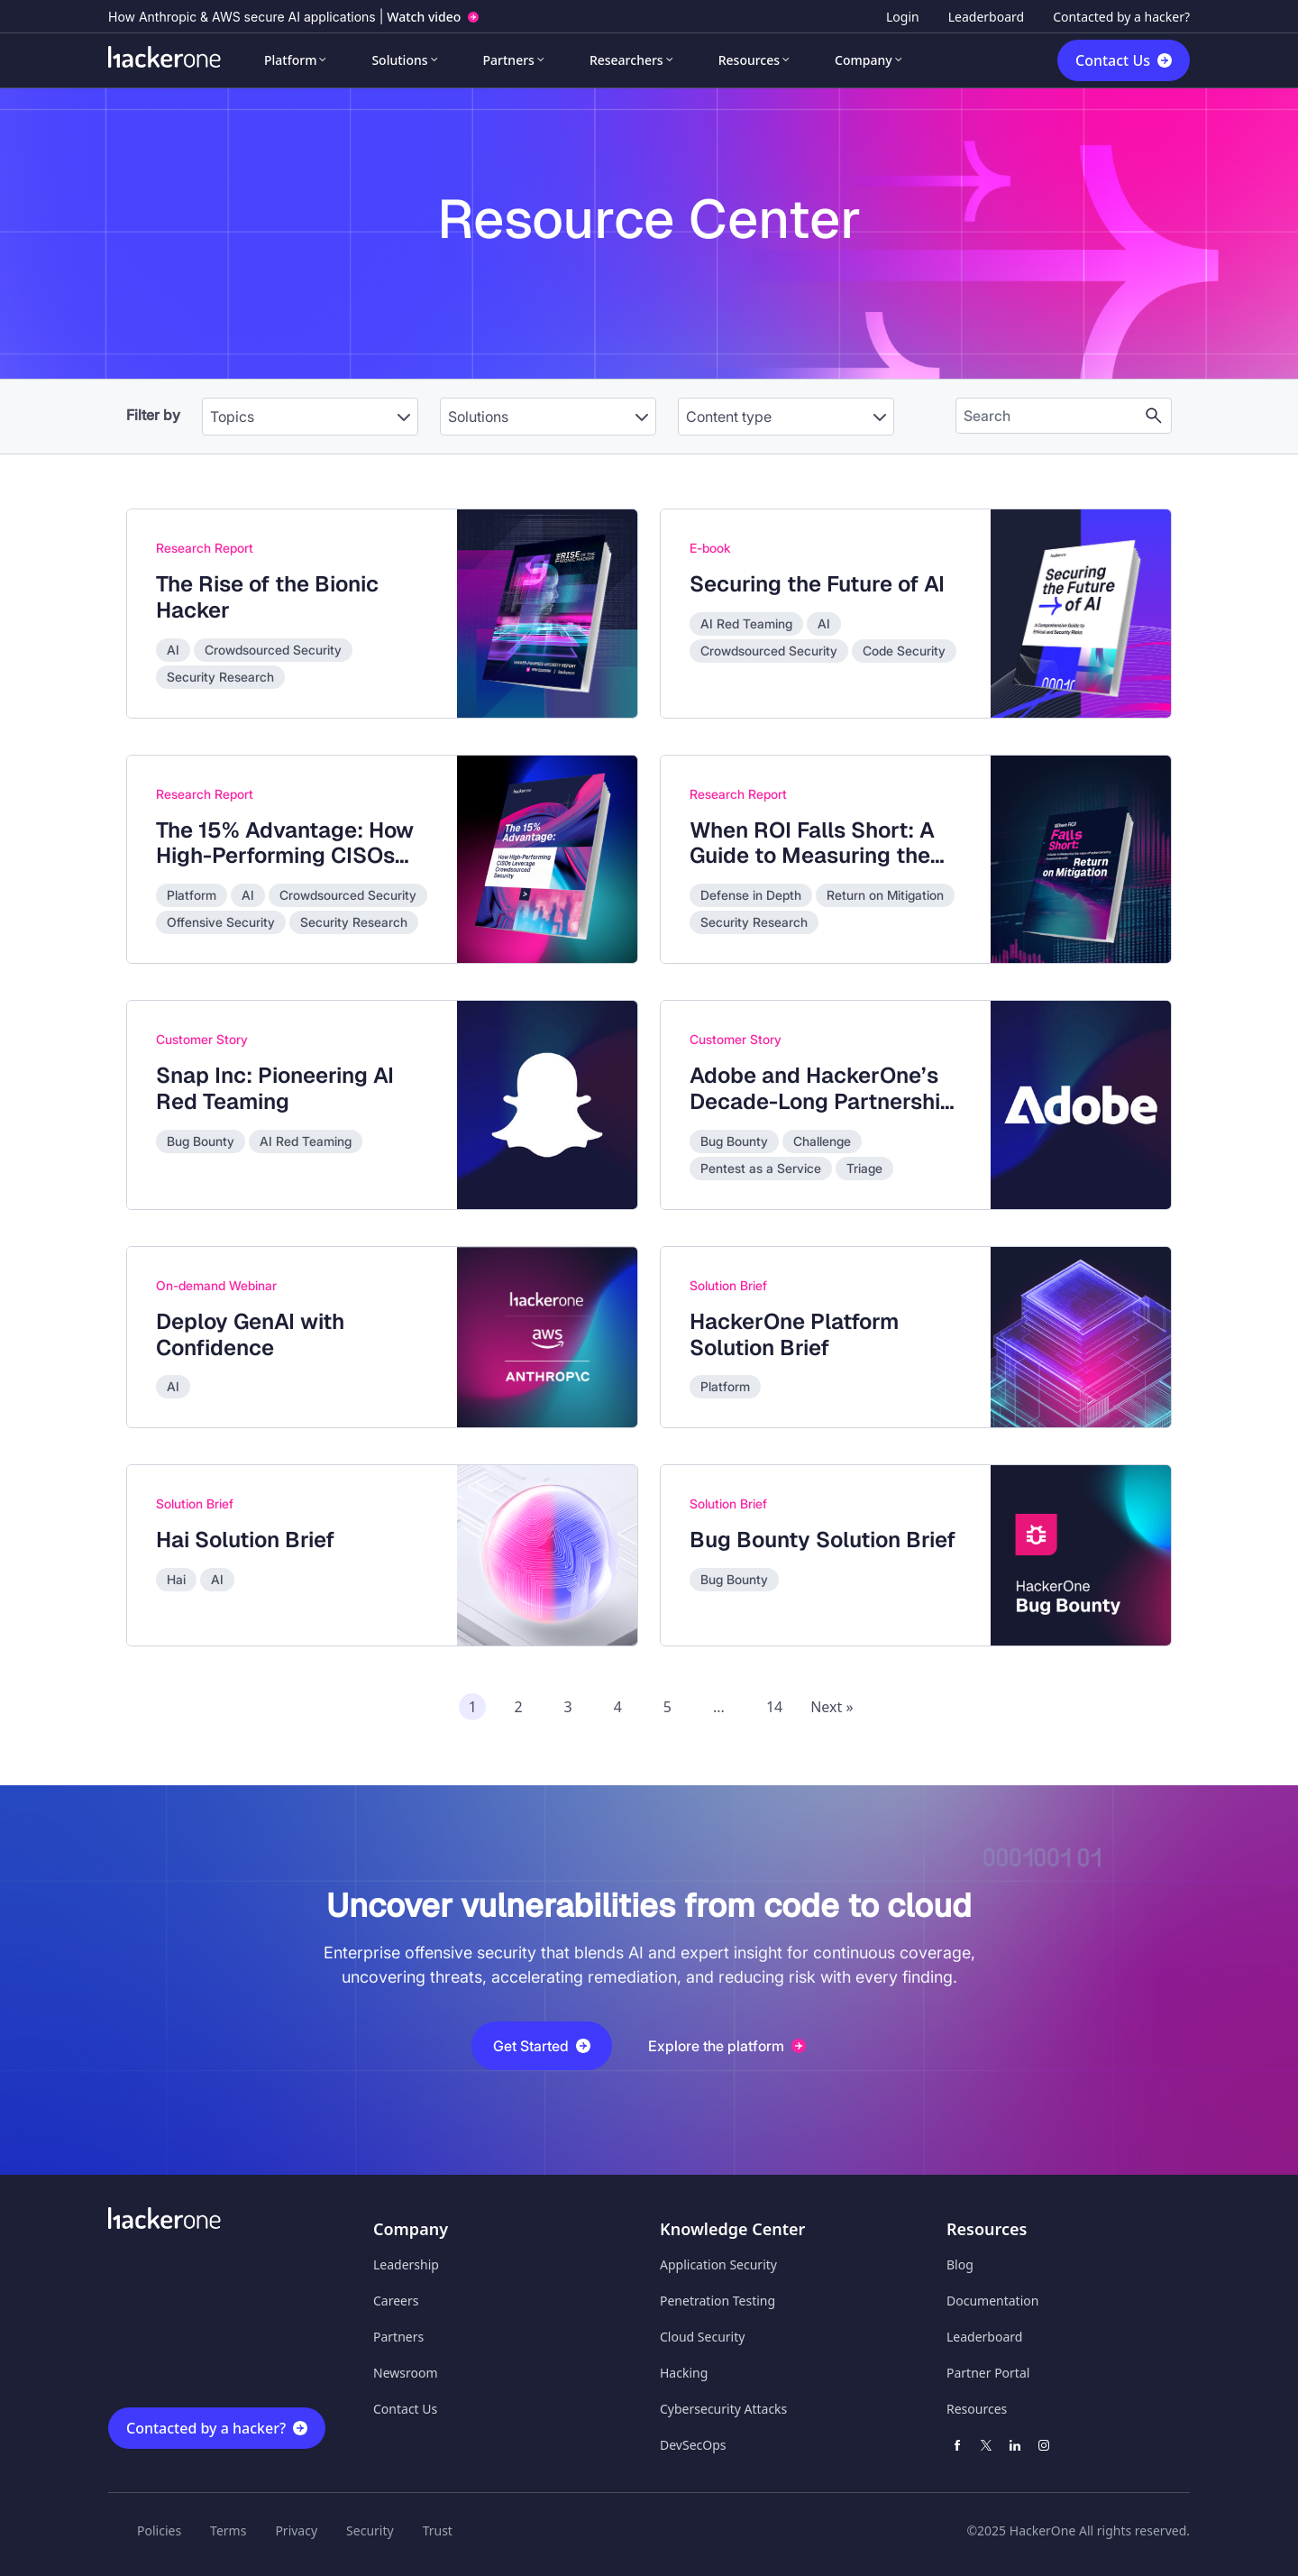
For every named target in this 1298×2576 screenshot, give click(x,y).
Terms (228, 2530)
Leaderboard (986, 16)
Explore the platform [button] (727, 2046)
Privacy (296, 2530)
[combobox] (310, 407)
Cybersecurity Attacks (723, 2408)
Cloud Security (702, 2336)
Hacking (684, 2372)
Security (370, 2530)
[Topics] (310, 416)
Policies (159, 2530)
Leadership (406, 2264)
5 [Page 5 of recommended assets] (667, 1707)
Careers (395, 2300)
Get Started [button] (541, 2046)
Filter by (153, 415)
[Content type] (786, 416)
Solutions (399, 60)
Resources (749, 60)
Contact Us (1112, 60)
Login (902, 16)
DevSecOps (693, 2444)
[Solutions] (548, 416)
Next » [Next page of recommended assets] (831, 1707)
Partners (509, 60)
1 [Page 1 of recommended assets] (473, 1707)
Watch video (424, 16)
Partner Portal (987, 2372)
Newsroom (405, 2372)
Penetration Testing (717, 2300)
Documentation (992, 2300)
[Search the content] (1049, 416)
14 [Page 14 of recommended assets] (774, 1707)
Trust (437, 2530)
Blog (960, 2264)
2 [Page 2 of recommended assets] (518, 1707)
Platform (290, 60)
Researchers (626, 60)
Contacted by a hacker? (1121, 16)
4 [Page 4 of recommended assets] (618, 1707)
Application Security (718, 2264)
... (719, 1707)
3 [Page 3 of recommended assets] (568, 1707)
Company (863, 60)
